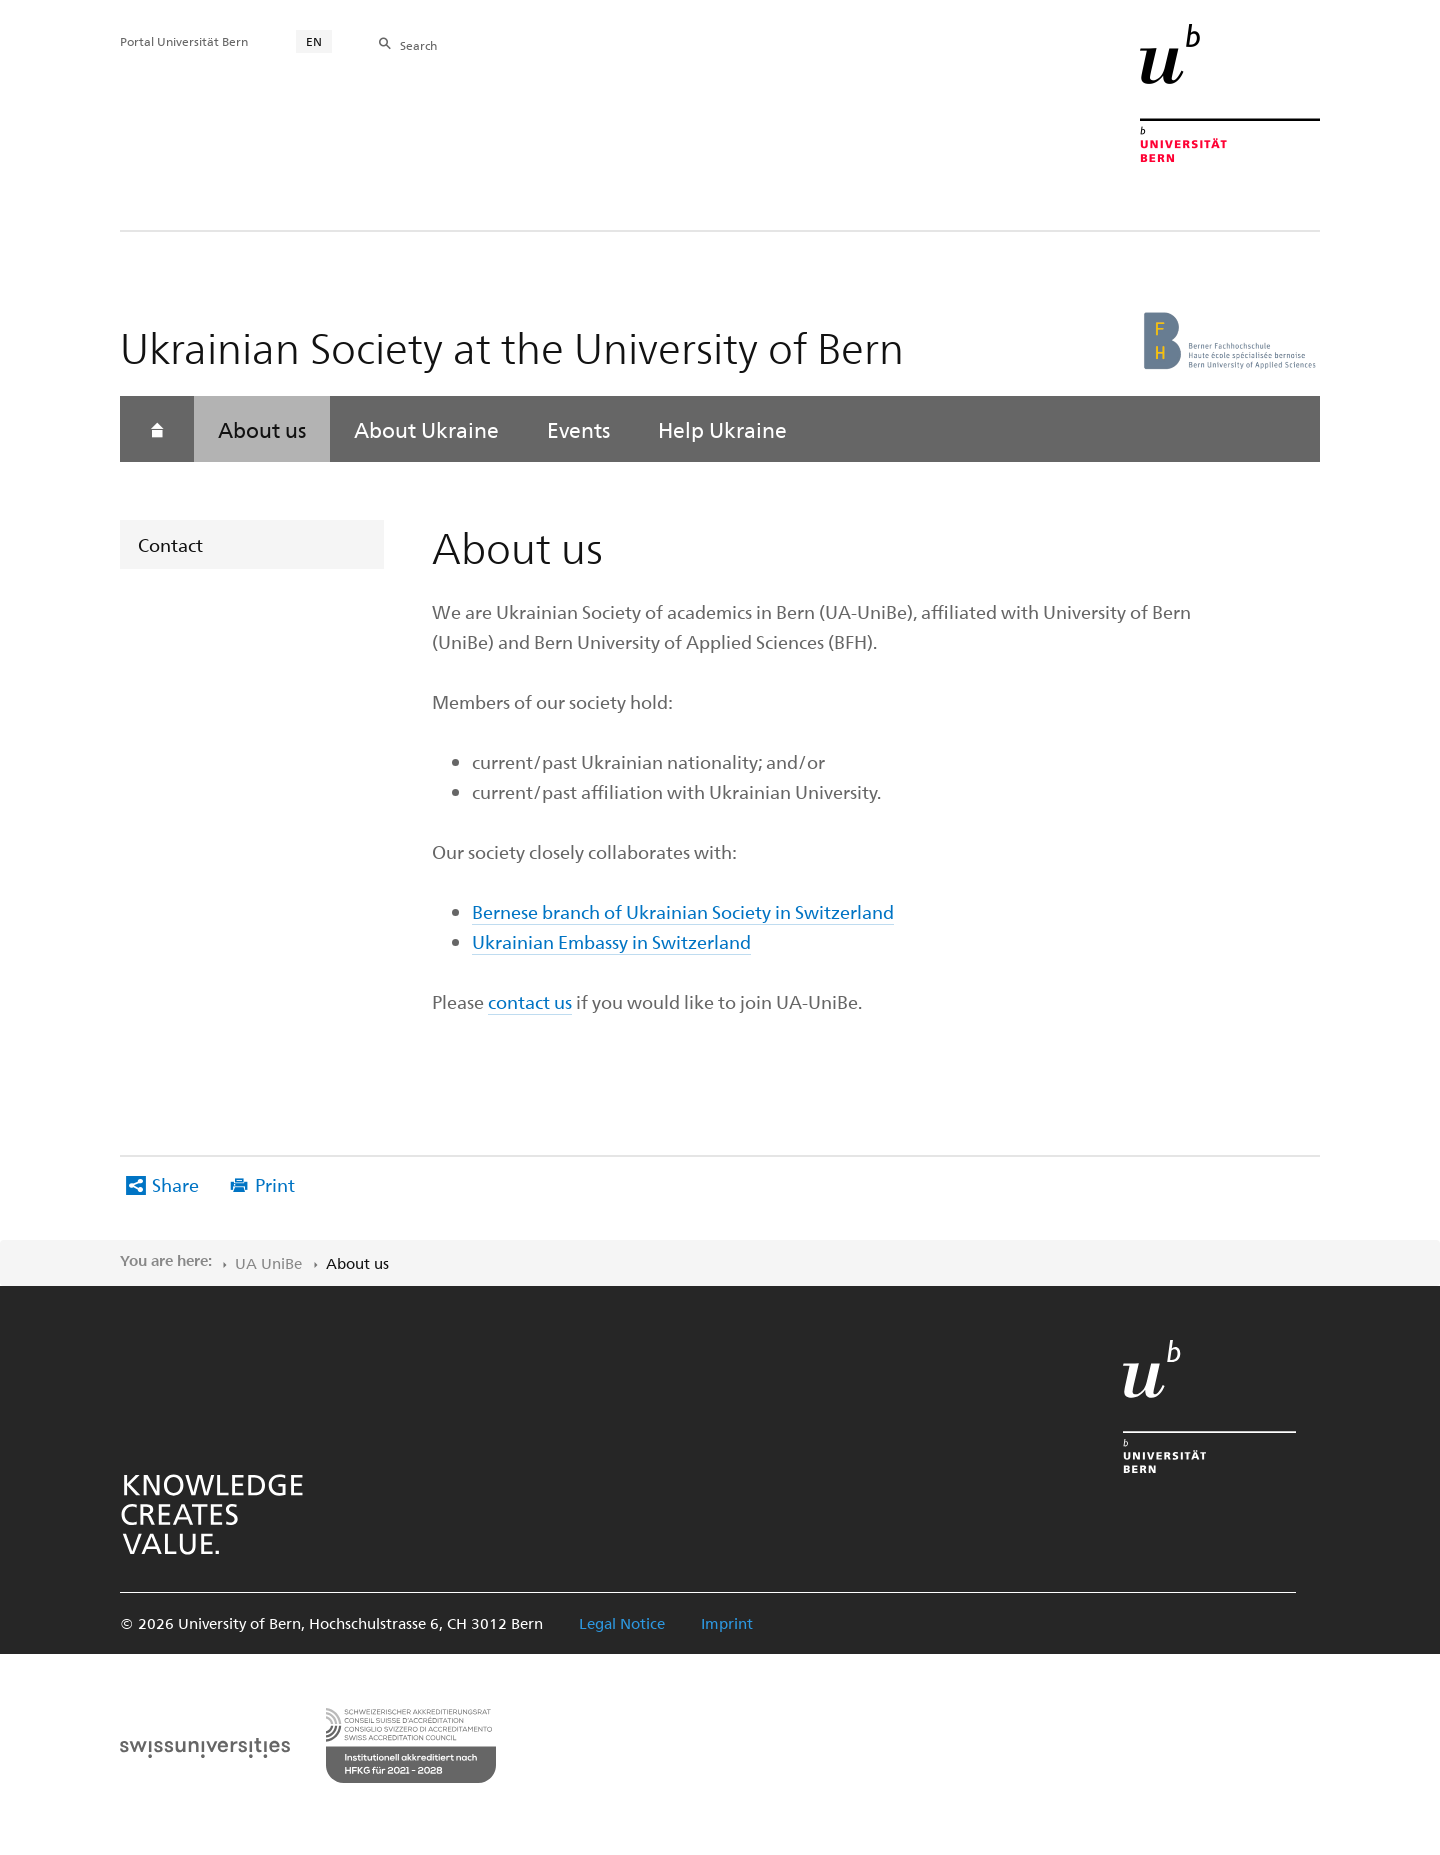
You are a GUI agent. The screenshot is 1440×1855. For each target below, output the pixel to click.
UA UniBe (268, 1263)
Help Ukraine (722, 429)
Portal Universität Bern (184, 41)
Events (578, 429)
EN (314, 41)
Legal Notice (622, 1623)
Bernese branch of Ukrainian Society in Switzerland (683, 911)
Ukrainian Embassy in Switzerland (611, 941)
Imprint (727, 1623)
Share (175, 1184)
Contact (170, 544)
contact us (530, 1001)
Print (275, 1184)
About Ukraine (426, 429)
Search (418, 45)
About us (262, 429)
